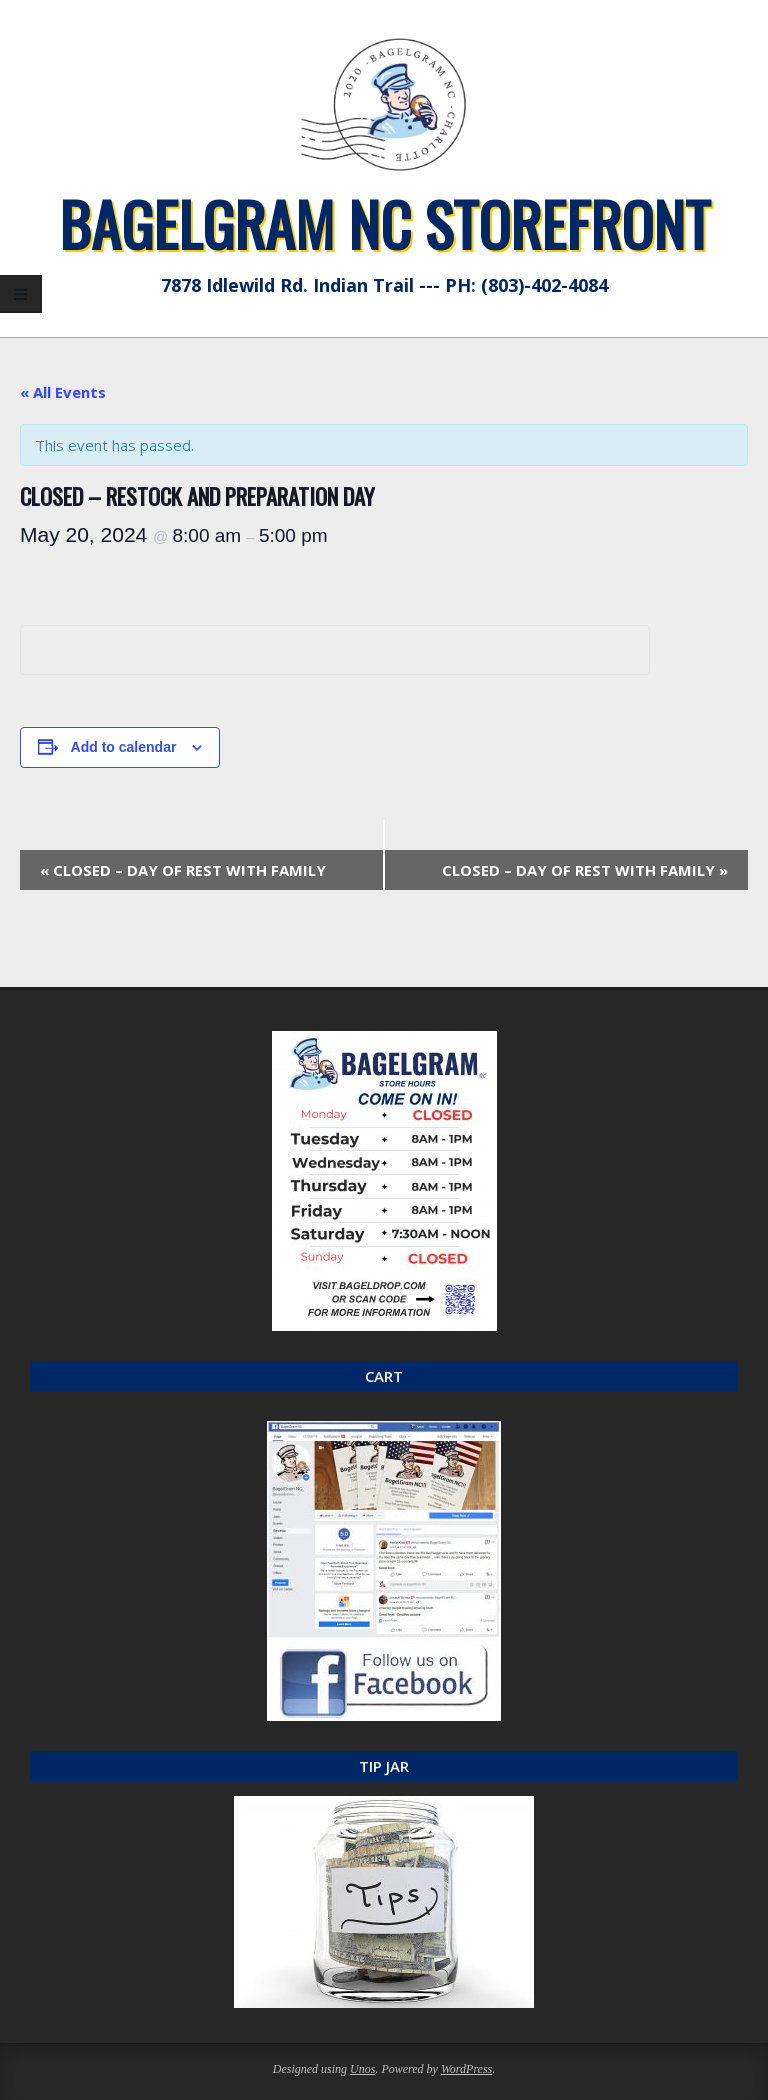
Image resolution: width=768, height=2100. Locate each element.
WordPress (466, 2069)
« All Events (63, 392)
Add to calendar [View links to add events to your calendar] (124, 747)
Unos (362, 2069)
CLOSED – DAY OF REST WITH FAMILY (183, 870)
